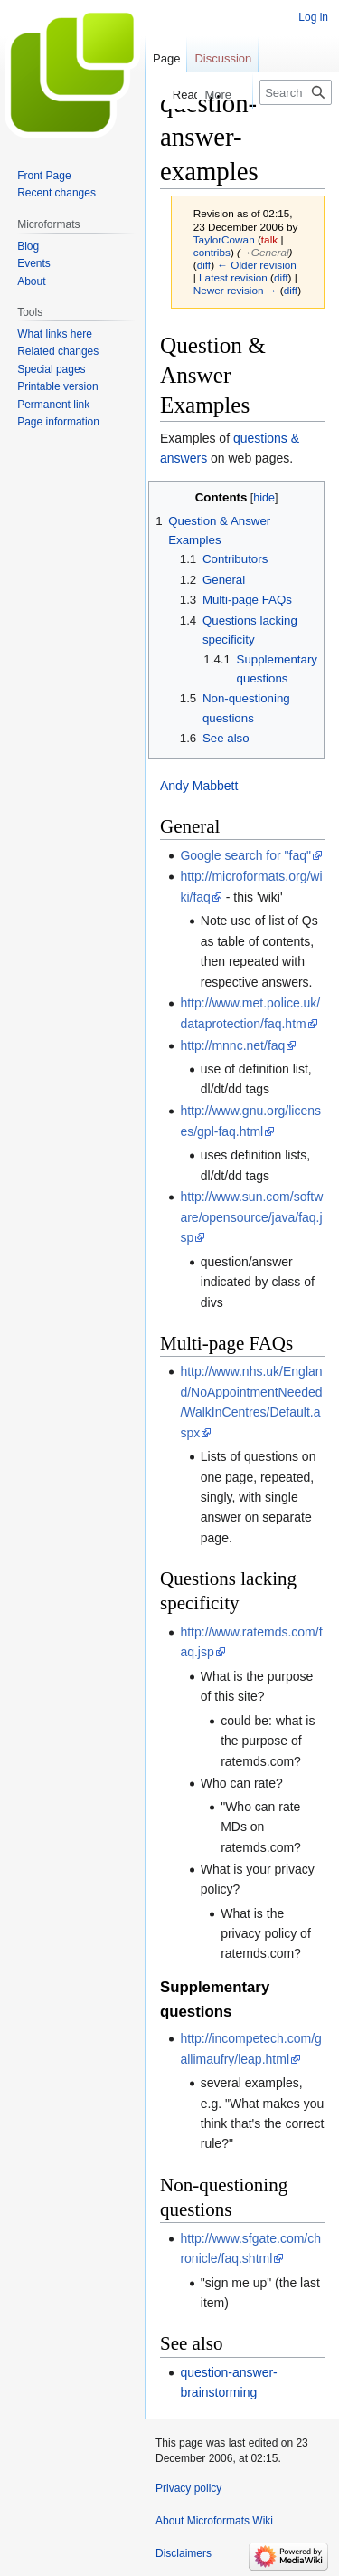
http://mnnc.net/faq (232, 1045)
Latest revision (233, 277)
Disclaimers (183, 2553)
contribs (212, 252)
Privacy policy (188, 2488)
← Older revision (257, 265)
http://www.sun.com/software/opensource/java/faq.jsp (251, 1217)
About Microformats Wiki (214, 2520)
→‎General (264, 252)
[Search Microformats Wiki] (295, 92)
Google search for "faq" (245, 855)
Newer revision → (235, 290)
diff (204, 265)
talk (269, 239)
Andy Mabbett (199, 785)
